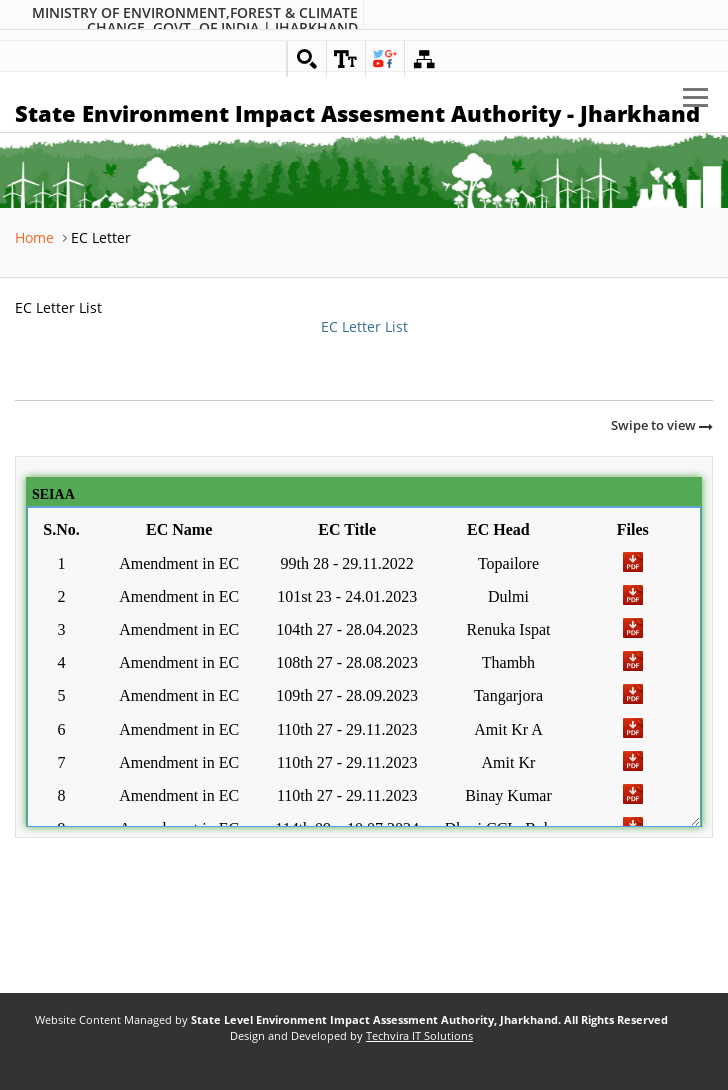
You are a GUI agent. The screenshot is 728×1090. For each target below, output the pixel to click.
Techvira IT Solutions (419, 1036)
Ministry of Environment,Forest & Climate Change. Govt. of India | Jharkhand (195, 20)
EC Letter (101, 237)
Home (34, 237)
